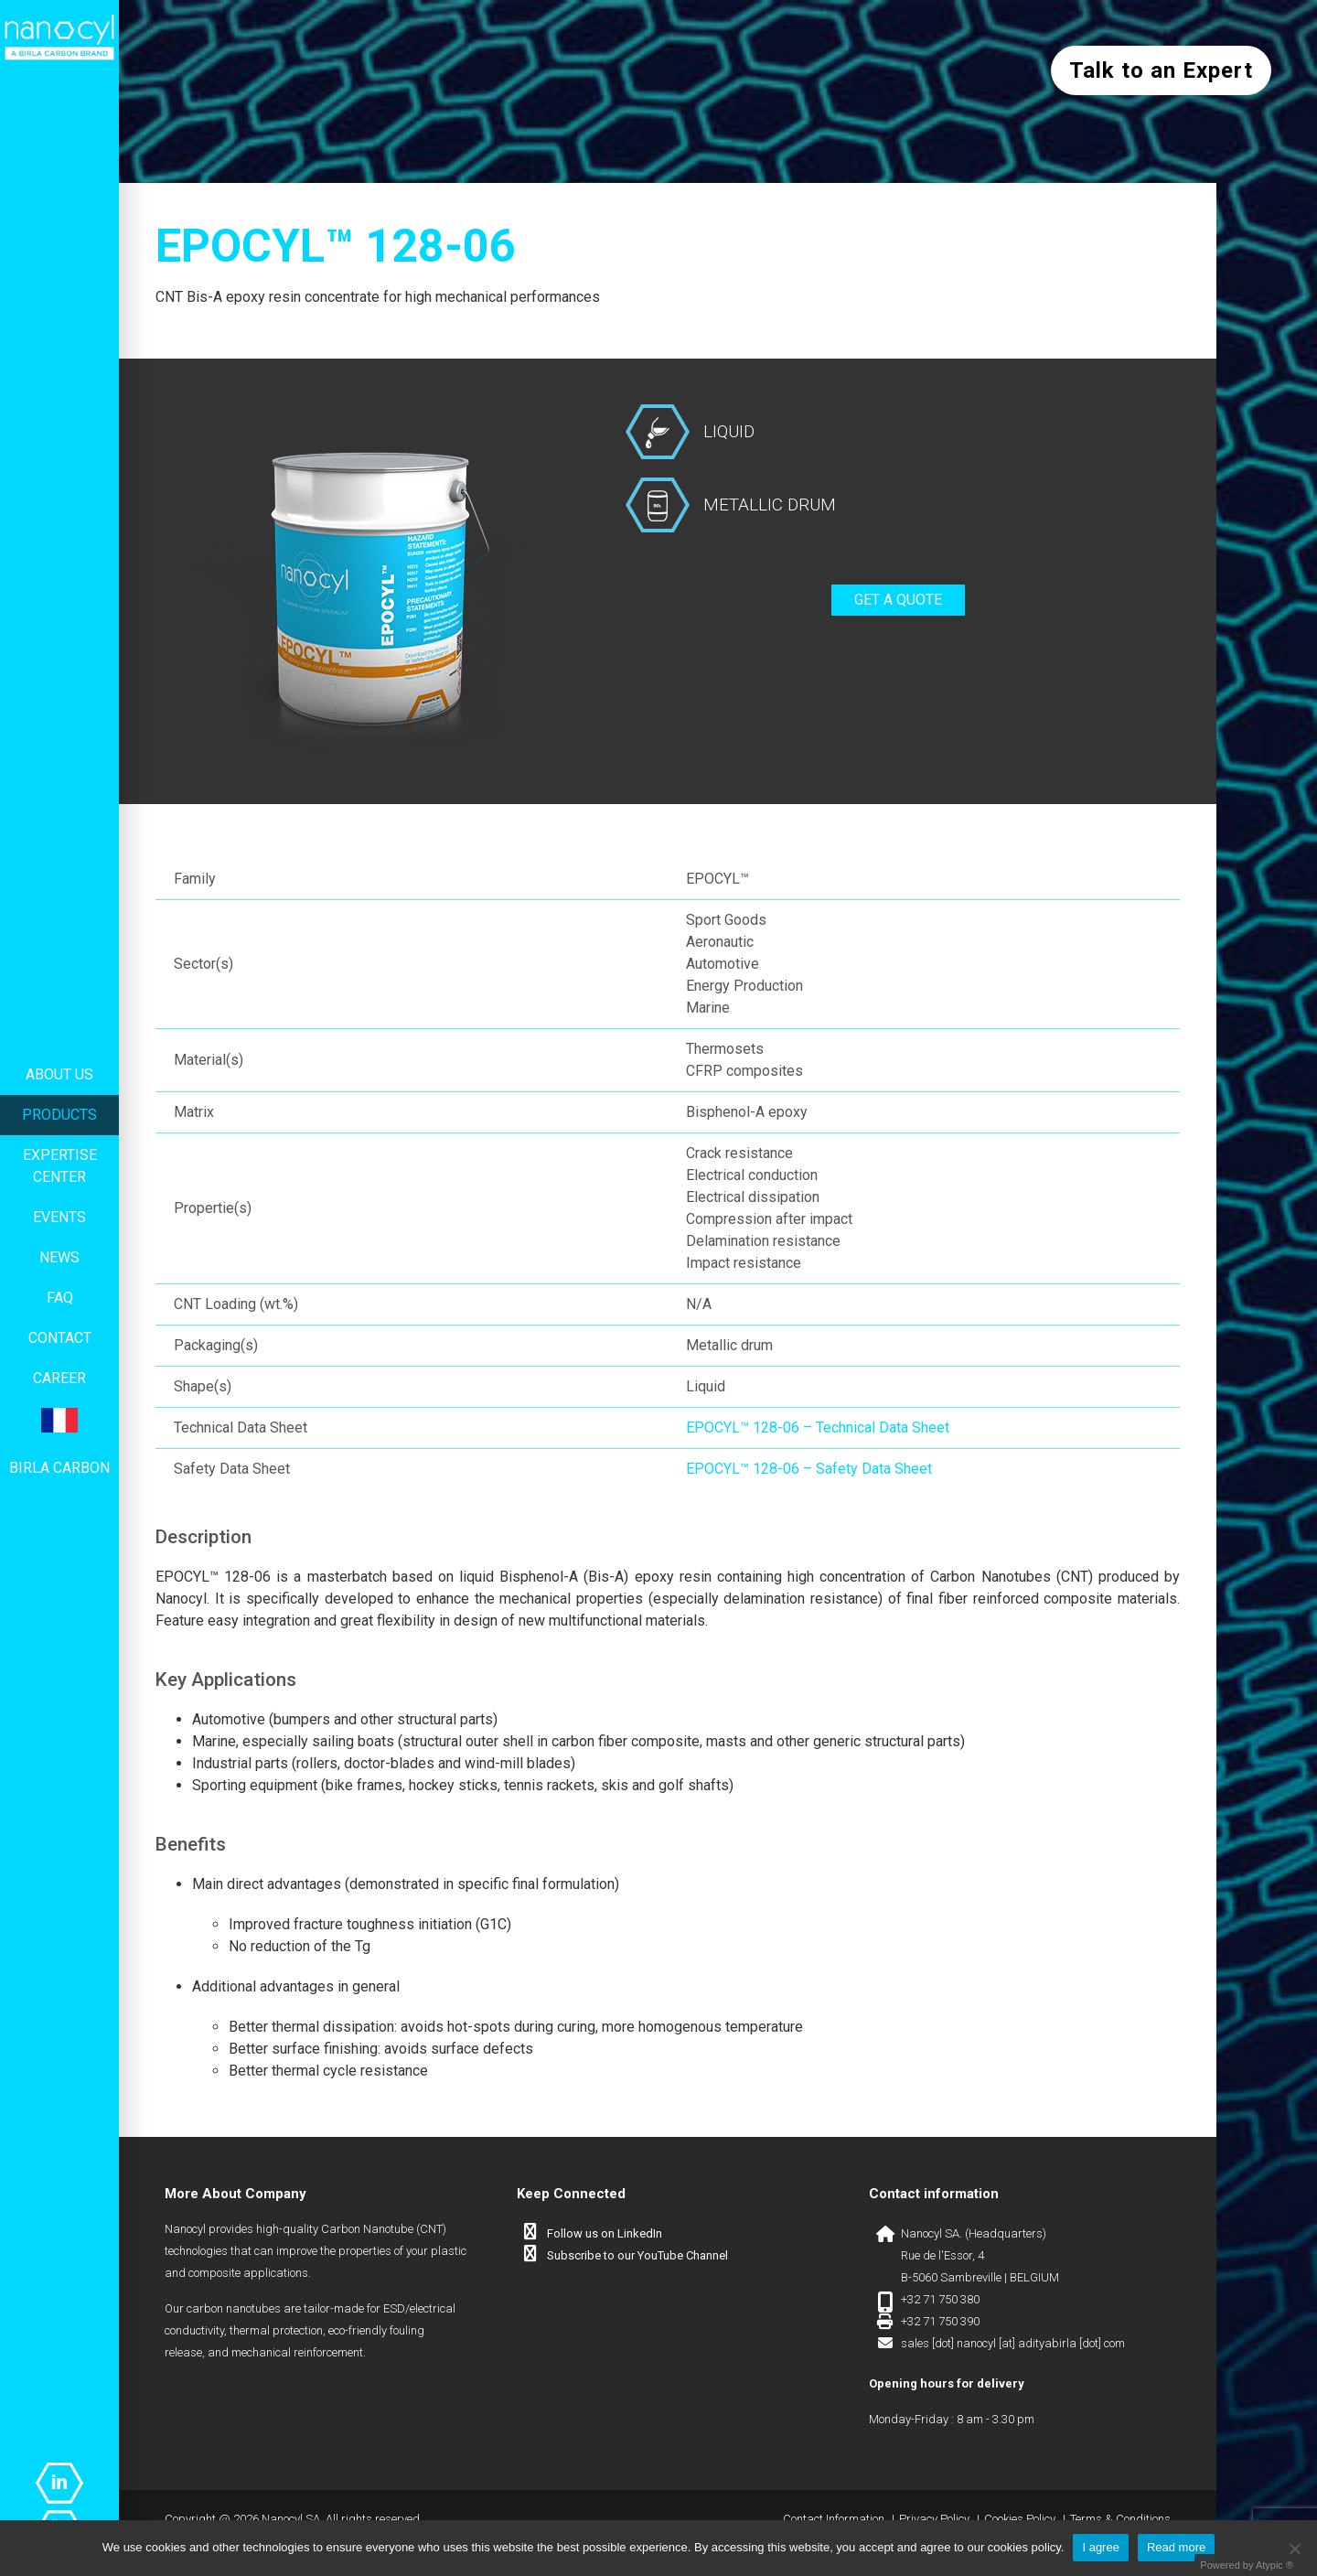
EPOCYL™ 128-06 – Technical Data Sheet (817, 1427)
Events (59, 1217)
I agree (1100, 2547)
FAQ (60, 1297)
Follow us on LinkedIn (604, 2233)
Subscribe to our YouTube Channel (637, 2255)
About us (59, 1074)
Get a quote (898, 599)
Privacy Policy (934, 2519)
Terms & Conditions (1120, 2519)
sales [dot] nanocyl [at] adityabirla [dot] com (1013, 2343)
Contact (59, 1338)
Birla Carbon (59, 1467)
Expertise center (60, 1166)
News (59, 1257)
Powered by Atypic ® (1246, 2565)
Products (59, 1114)
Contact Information (833, 2519)
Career (59, 1378)
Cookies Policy (1019, 2519)
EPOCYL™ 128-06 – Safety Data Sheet (809, 1468)
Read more (1176, 2547)
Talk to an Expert (1161, 70)
